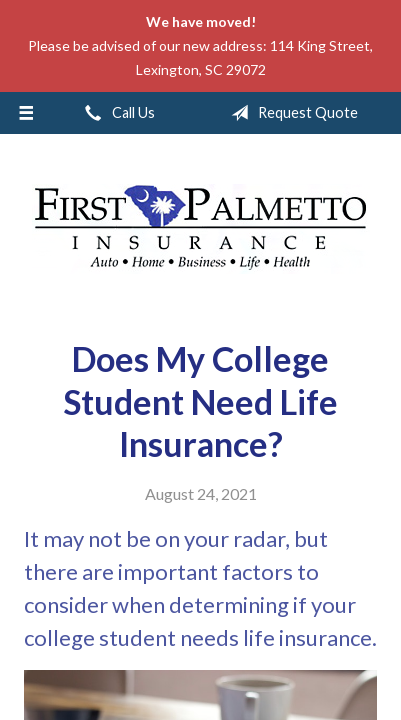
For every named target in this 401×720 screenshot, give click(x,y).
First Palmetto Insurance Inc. (201, 229)
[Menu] (26, 113)
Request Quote (290, 113)
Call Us (116, 113)
